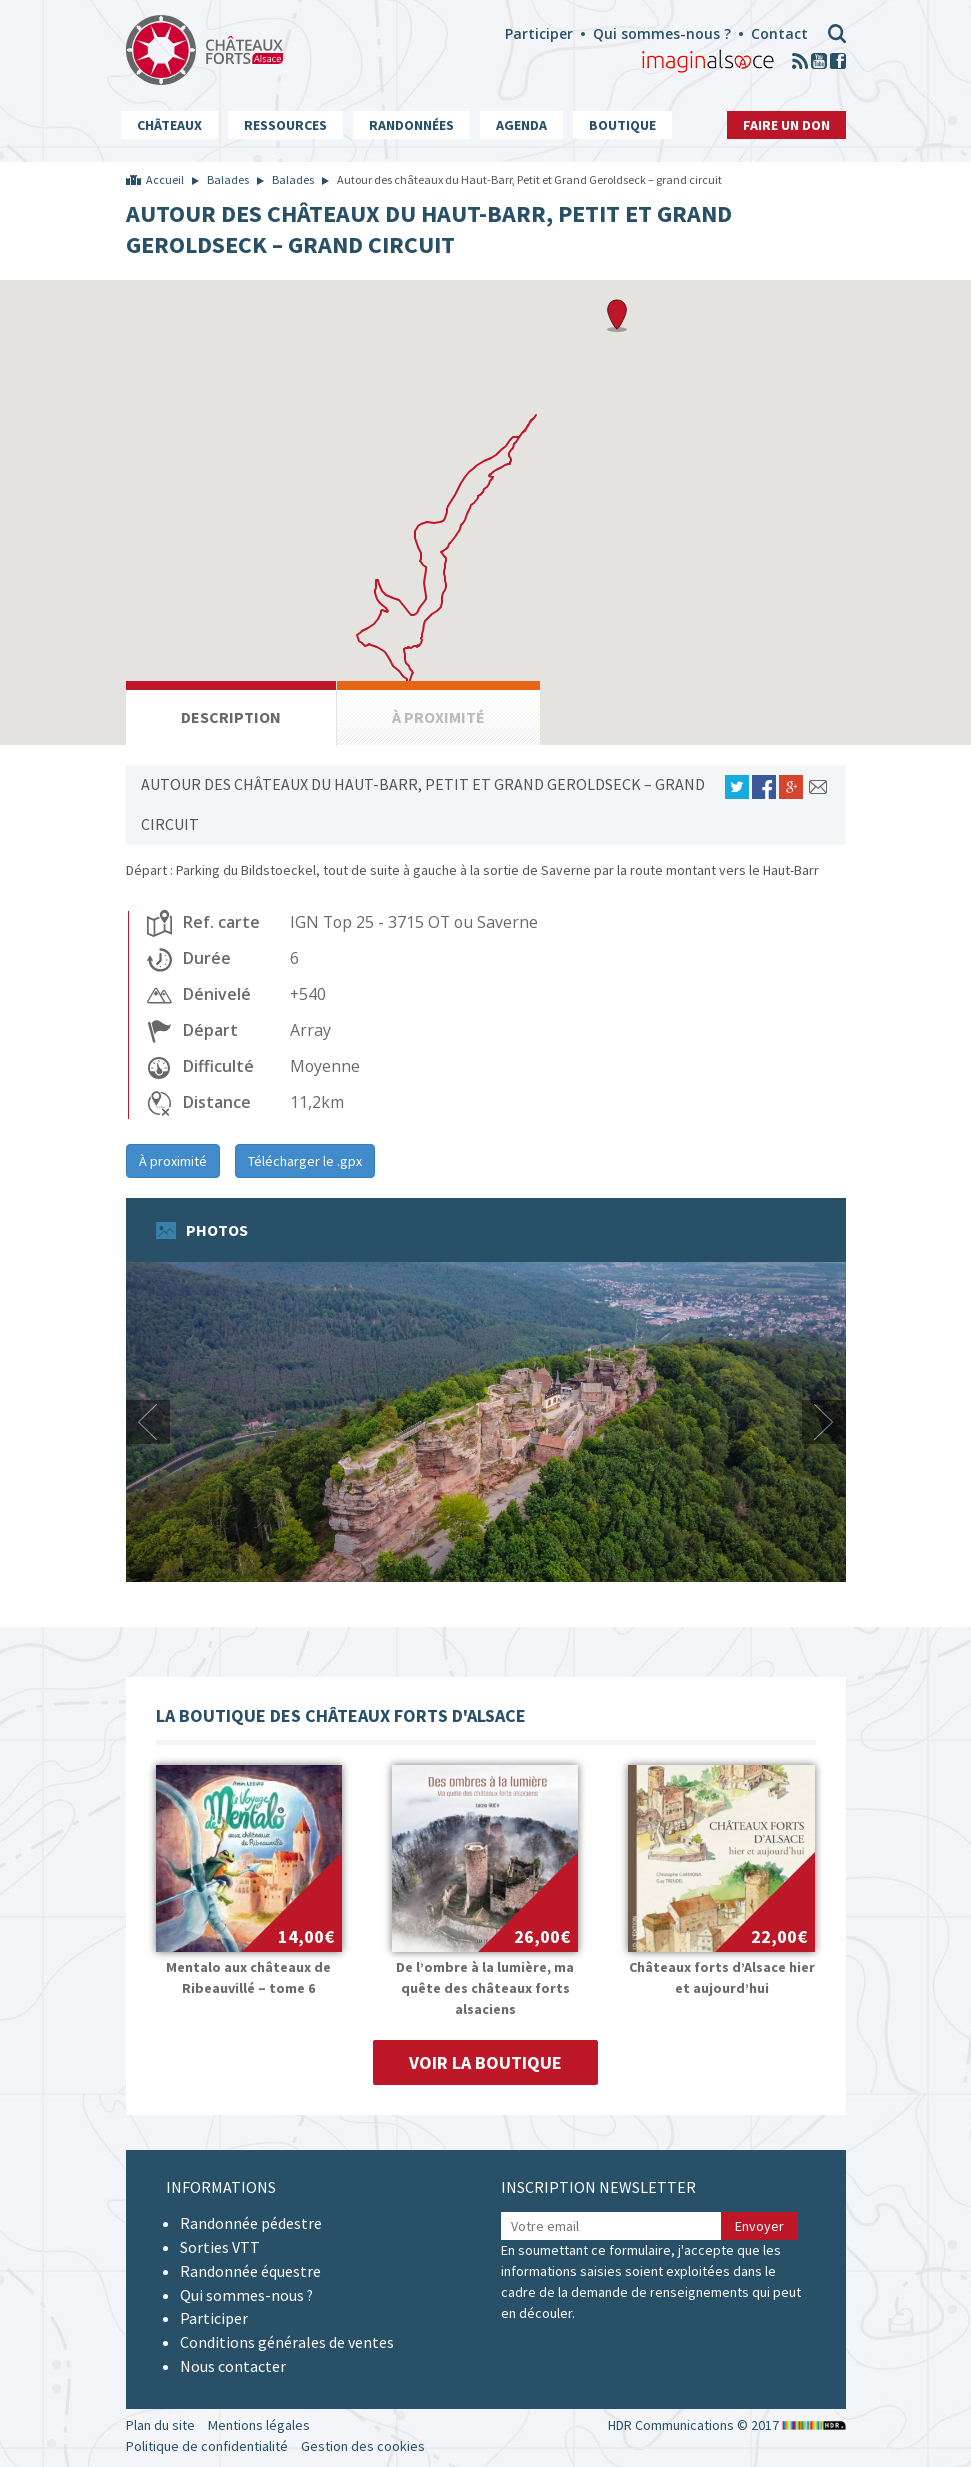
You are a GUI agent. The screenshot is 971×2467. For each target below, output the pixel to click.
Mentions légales (259, 2425)
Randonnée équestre (250, 2271)
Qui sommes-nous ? (662, 33)
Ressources (285, 125)
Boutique (622, 125)
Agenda (521, 125)
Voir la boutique (485, 2062)
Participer (539, 33)
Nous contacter (233, 2366)
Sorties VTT (220, 2247)
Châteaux (169, 125)
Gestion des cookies (363, 2446)
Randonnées (411, 125)
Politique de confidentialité (207, 2446)
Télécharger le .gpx (305, 1161)
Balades (228, 179)
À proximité (173, 1161)
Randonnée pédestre (251, 2223)
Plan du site (160, 2425)
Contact (779, 33)
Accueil (165, 179)
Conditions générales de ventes (287, 2342)
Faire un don (786, 125)
